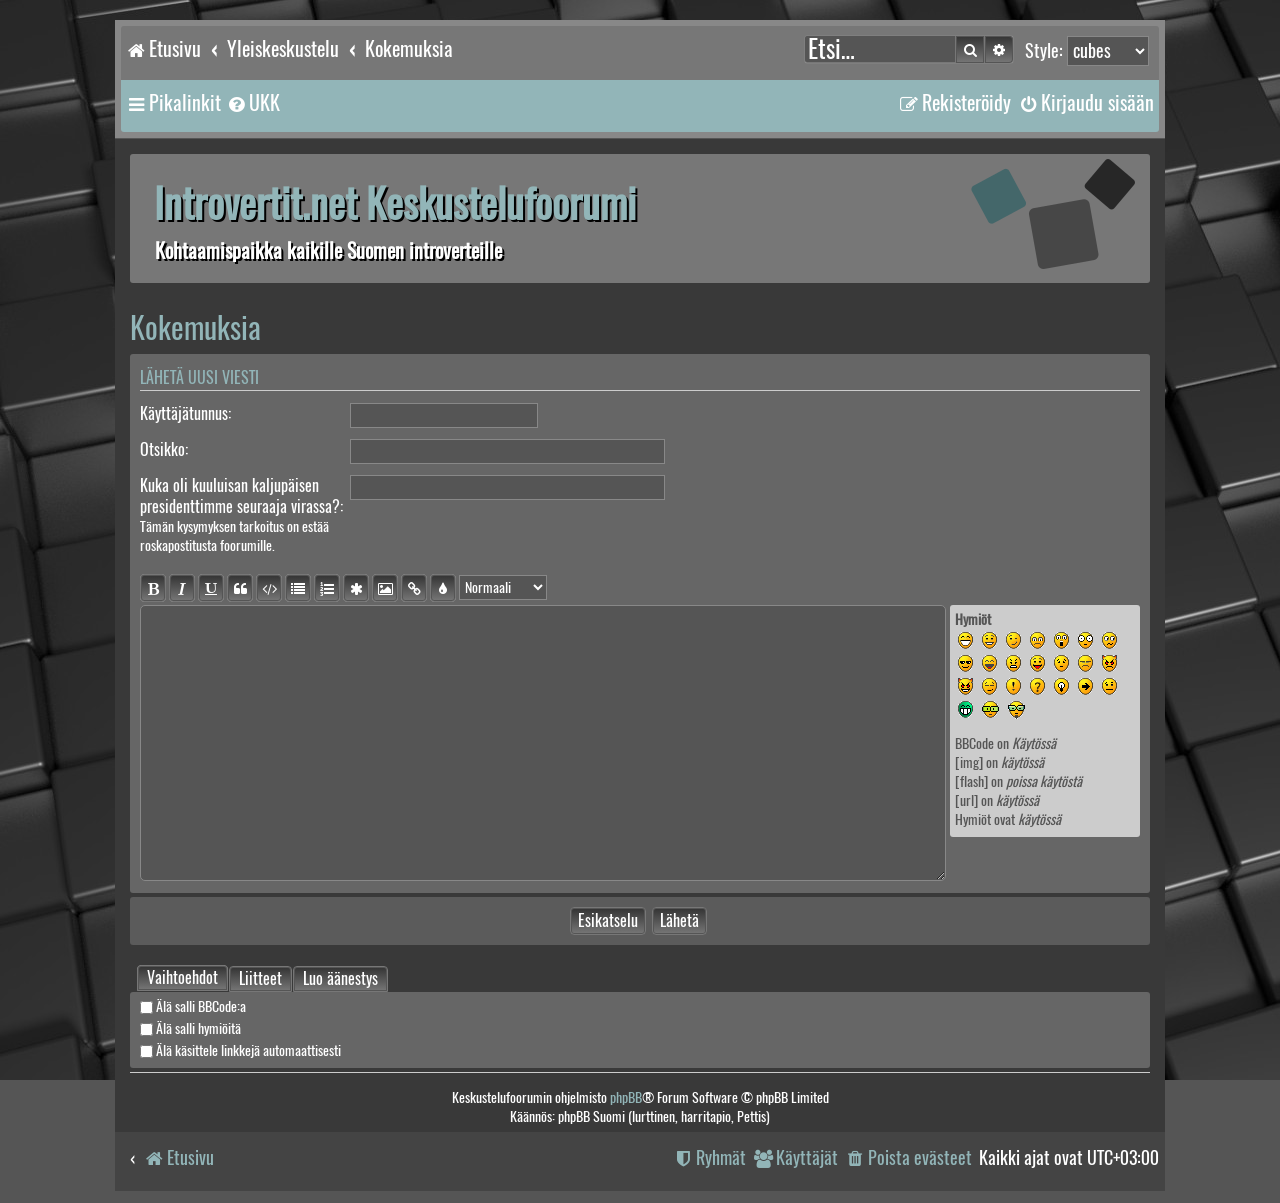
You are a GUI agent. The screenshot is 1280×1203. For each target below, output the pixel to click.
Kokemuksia (195, 327)
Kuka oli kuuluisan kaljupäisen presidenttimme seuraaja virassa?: (241, 496)
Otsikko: (164, 449)
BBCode (974, 743)
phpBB (626, 1097)
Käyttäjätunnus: (185, 413)
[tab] (182, 978)
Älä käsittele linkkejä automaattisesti (240, 1050)
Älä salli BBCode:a (193, 1006)
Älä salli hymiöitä (190, 1028)
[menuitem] (253, 103)
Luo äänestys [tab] (340, 978)
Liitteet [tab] (260, 980)
